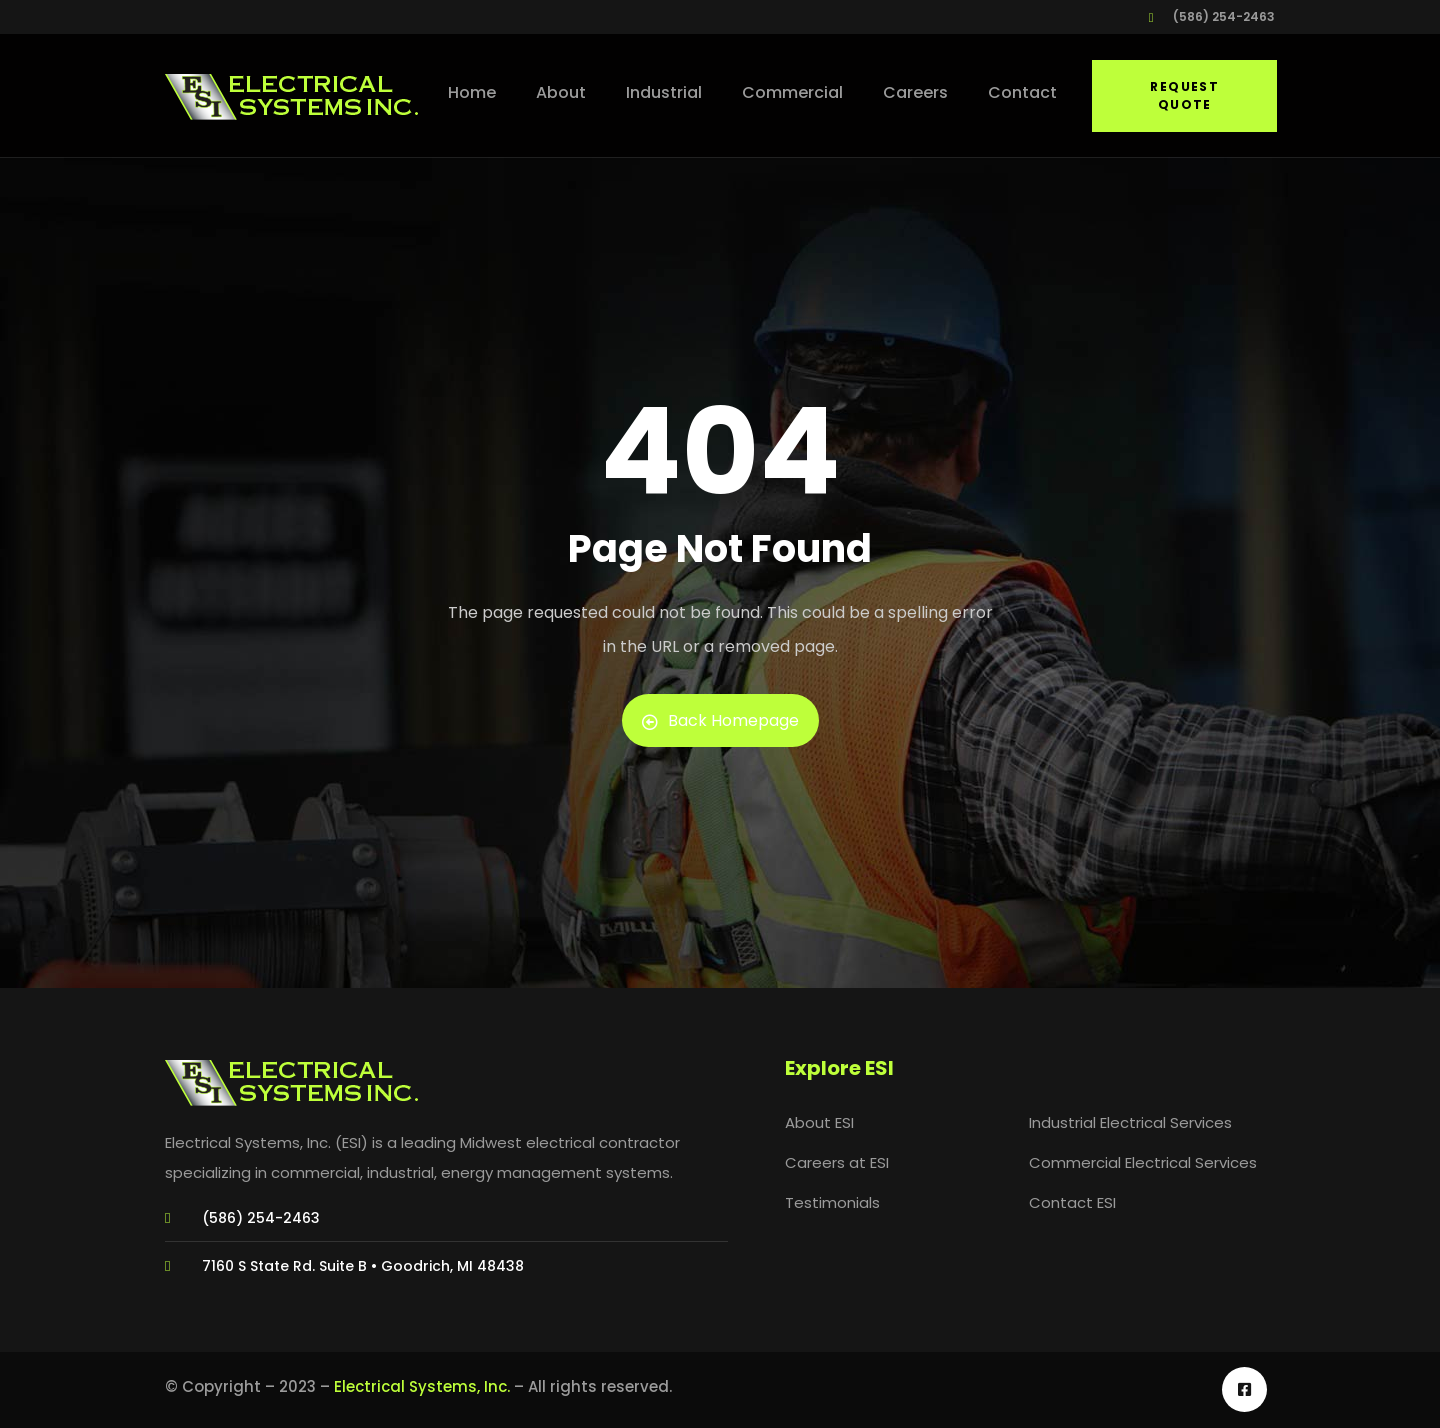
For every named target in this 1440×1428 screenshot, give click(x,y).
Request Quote (1184, 95)
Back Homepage (720, 720)
